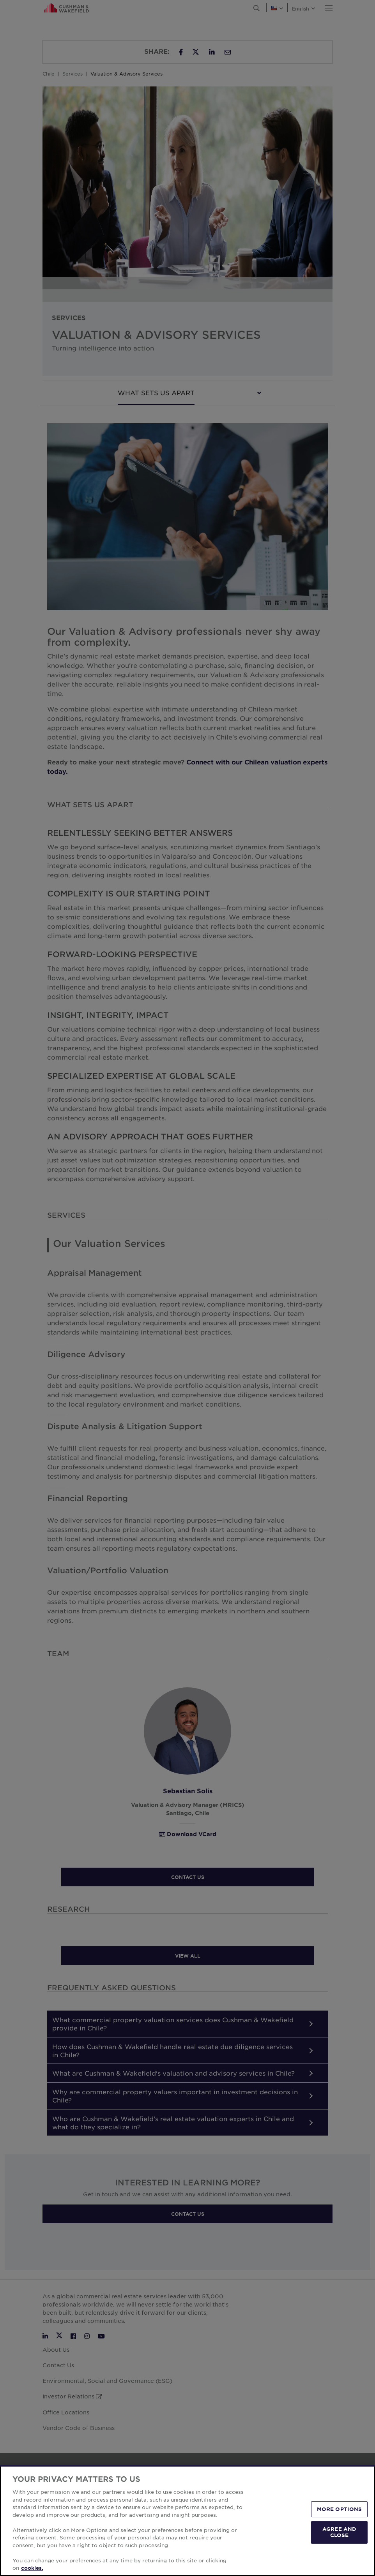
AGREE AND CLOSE (339, 2532)
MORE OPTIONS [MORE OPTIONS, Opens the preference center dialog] (339, 2509)
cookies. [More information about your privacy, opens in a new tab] (32, 2568)
